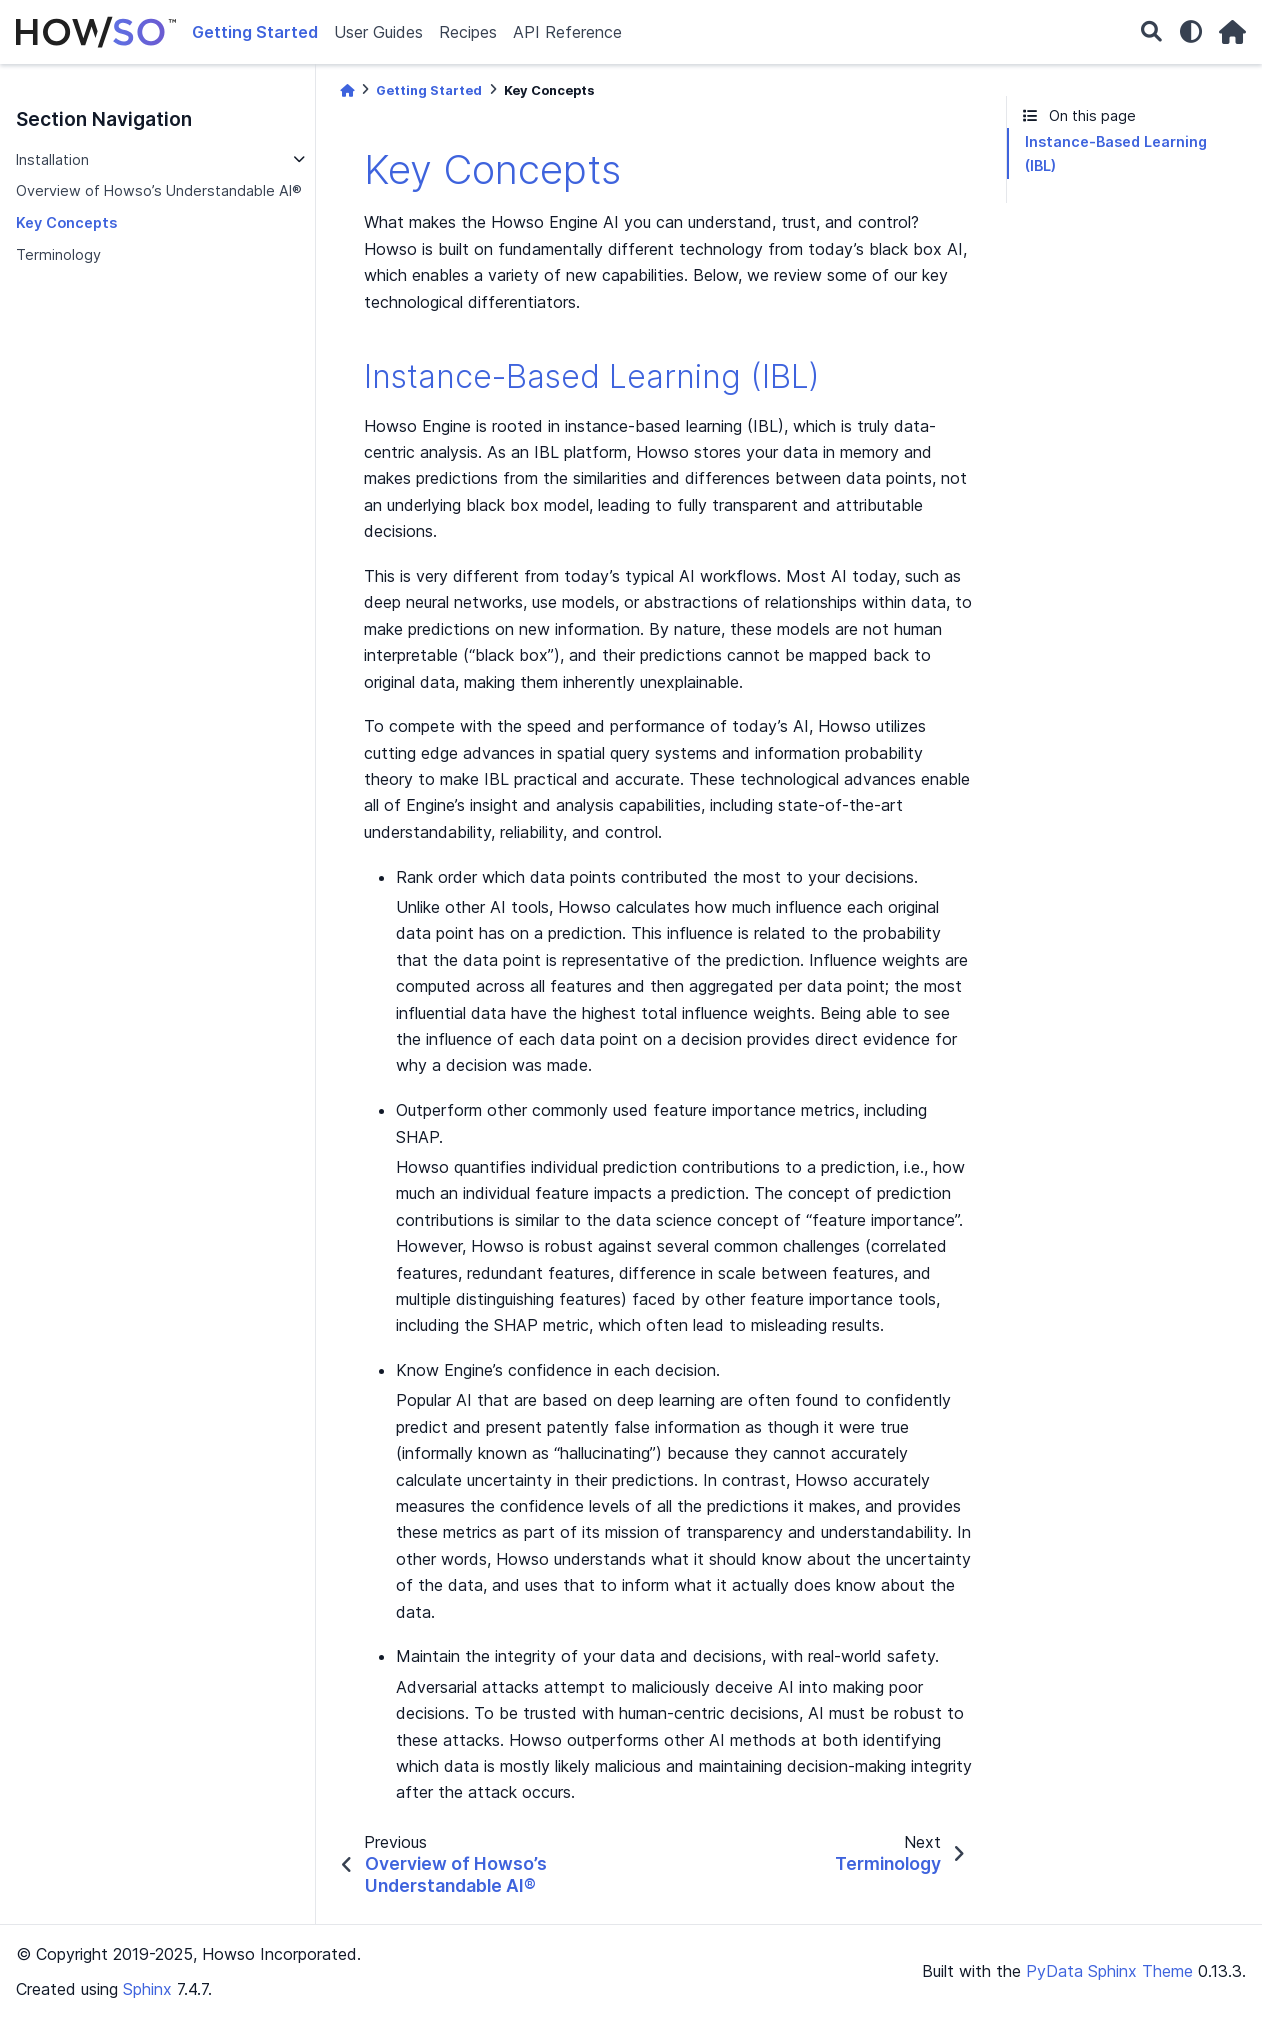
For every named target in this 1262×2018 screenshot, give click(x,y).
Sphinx (147, 1989)
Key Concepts (66, 222)
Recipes (468, 32)
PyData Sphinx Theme (1109, 1971)
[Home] (347, 90)
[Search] (1151, 32)
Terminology (58, 254)
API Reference (567, 32)
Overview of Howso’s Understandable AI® (159, 190)
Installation (52, 159)
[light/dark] (1191, 32)
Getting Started (255, 32)
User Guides (378, 32)
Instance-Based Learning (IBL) (1116, 153)
